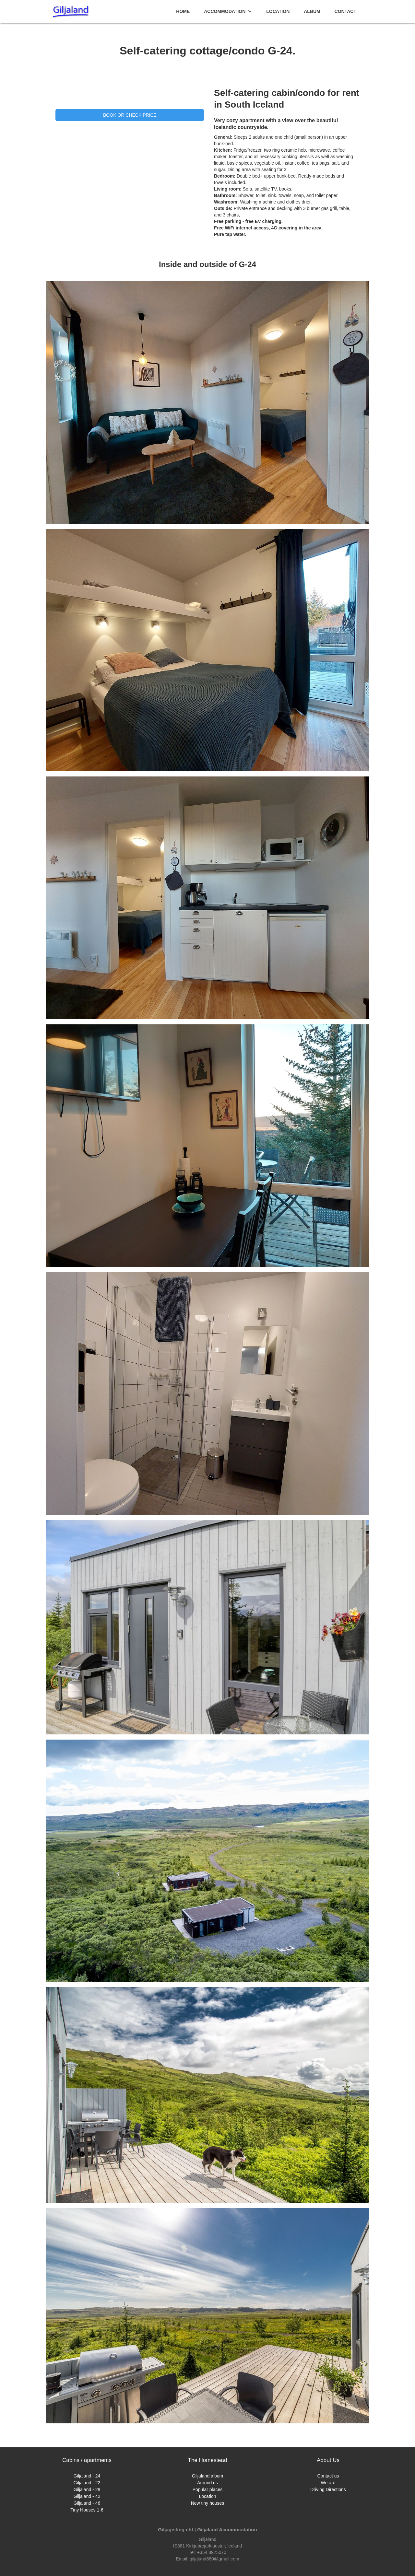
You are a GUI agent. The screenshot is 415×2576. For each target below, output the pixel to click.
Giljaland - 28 (87, 2489)
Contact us (328, 2475)
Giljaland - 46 (87, 2503)
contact (345, 11)
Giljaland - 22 (87, 2482)
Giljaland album (207, 2475)
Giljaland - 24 (87, 2475)
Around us (207, 2482)
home (183, 11)
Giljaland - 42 (87, 2496)
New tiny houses (207, 2503)
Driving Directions (328, 2489)
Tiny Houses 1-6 (86, 2509)
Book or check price (130, 115)
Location (278, 11)
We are (328, 2482)
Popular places (208, 2489)
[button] (227, 11)
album (312, 11)
